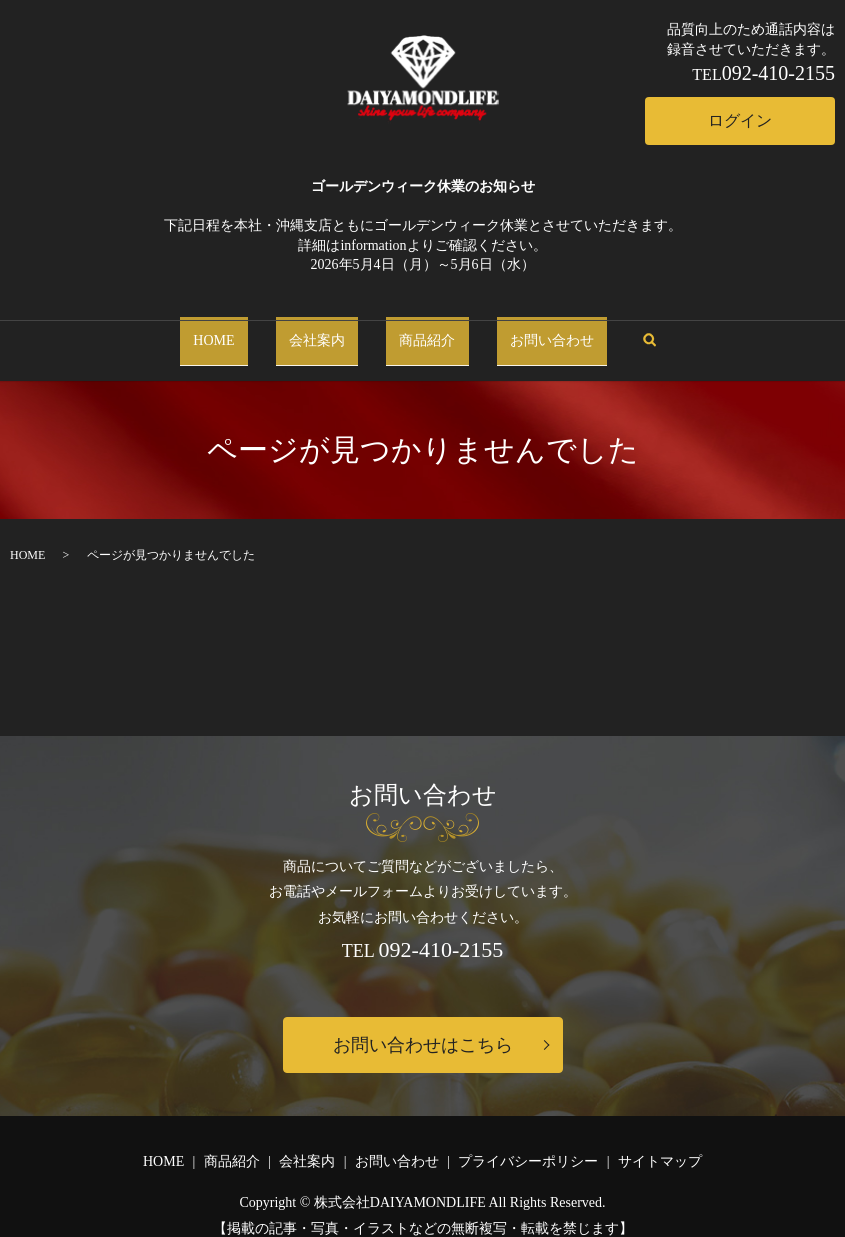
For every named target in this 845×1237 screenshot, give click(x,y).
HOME (232, 331)
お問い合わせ (533, 331)
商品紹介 (421, 331)
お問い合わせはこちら (423, 1027)
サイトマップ (660, 1143)
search (636, 332)
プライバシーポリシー (528, 1143)
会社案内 (323, 331)
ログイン (740, 120)
